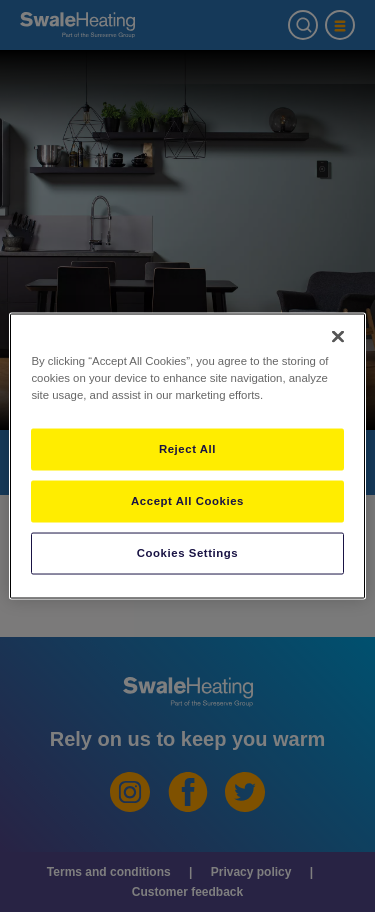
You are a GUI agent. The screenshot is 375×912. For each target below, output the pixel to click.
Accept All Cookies (187, 501)
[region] (187, 456)
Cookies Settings (187, 553)
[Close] (338, 337)
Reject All (187, 449)
